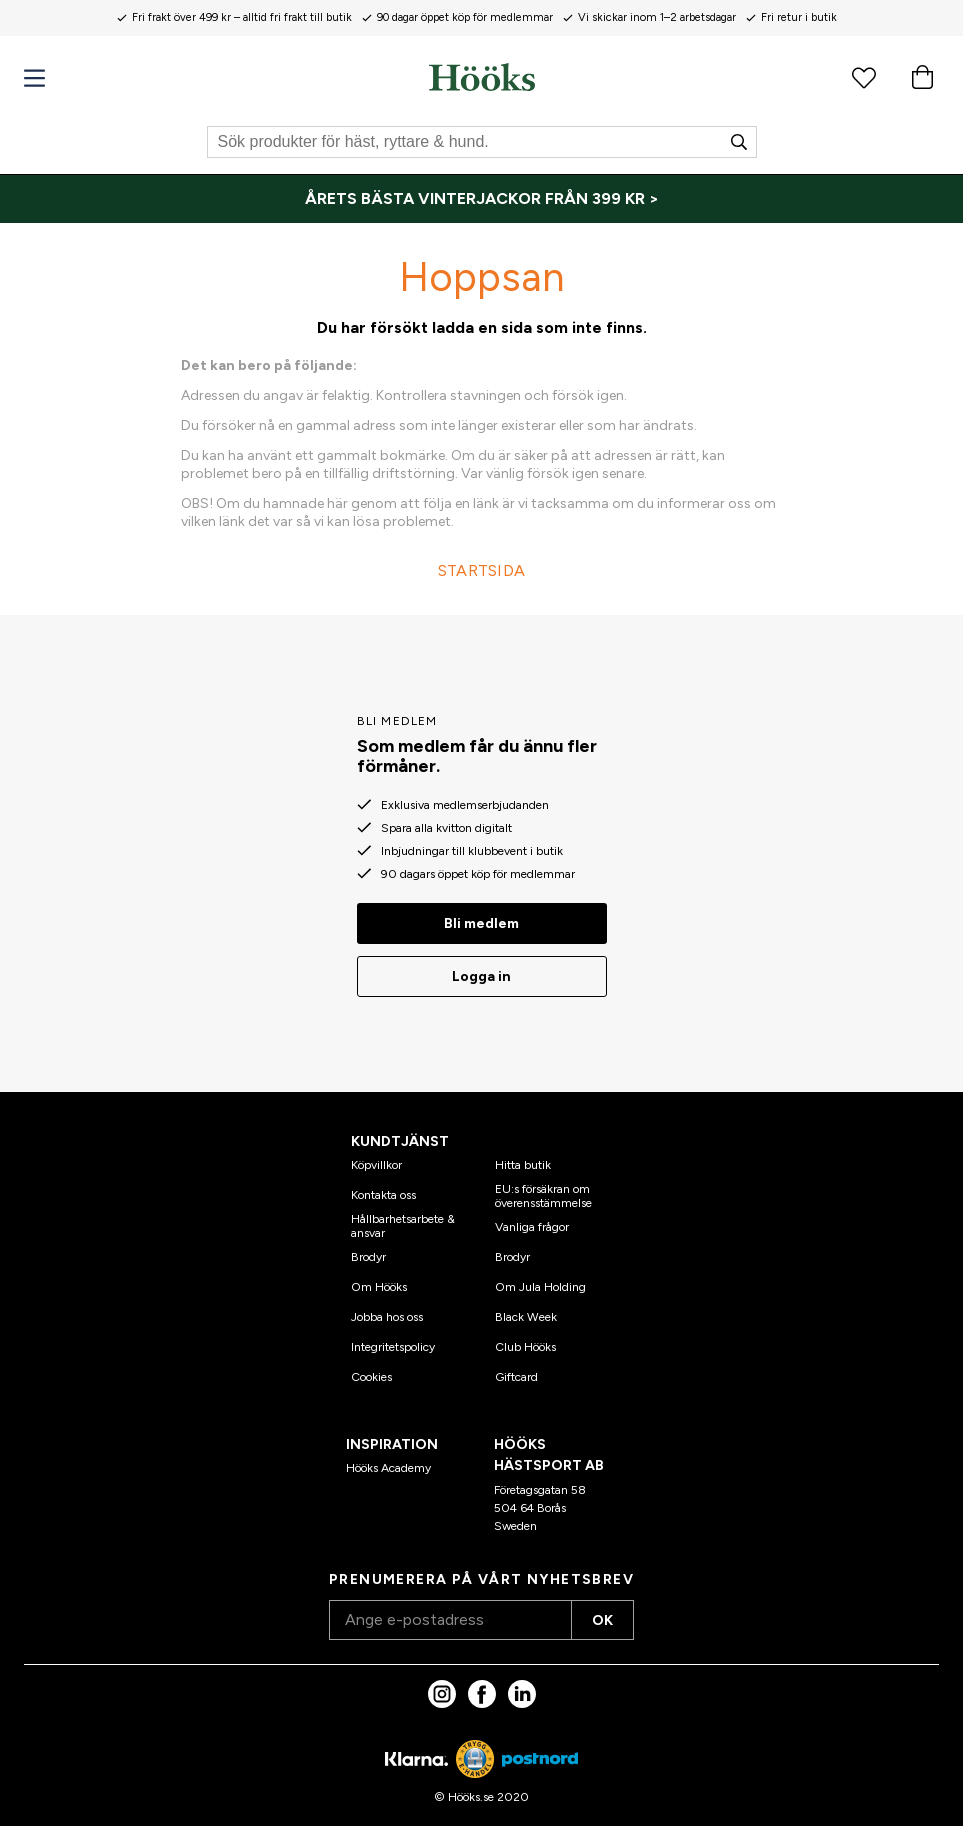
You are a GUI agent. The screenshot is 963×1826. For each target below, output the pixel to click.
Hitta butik (523, 1165)
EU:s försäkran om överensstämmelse (543, 1196)
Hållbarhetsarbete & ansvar (403, 1226)
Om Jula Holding (540, 1287)
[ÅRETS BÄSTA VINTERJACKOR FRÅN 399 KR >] (481, 199)
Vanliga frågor (532, 1227)
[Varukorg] (922, 77)
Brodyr (368, 1257)
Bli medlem (481, 923)
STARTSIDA (482, 570)
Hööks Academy (388, 1468)
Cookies (371, 1377)
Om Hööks (379, 1287)
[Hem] (482, 77)
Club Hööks (525, 1347)
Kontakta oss (383, 1195)
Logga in (481, 976)
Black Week (526, 1317)
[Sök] (482, 142)
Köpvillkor (376, 1165)
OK (602, 1620)
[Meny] (34, 78)
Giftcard (516, 1377)
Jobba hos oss (387, 1317)
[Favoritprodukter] (864, 77)
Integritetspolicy (393, 1347)
